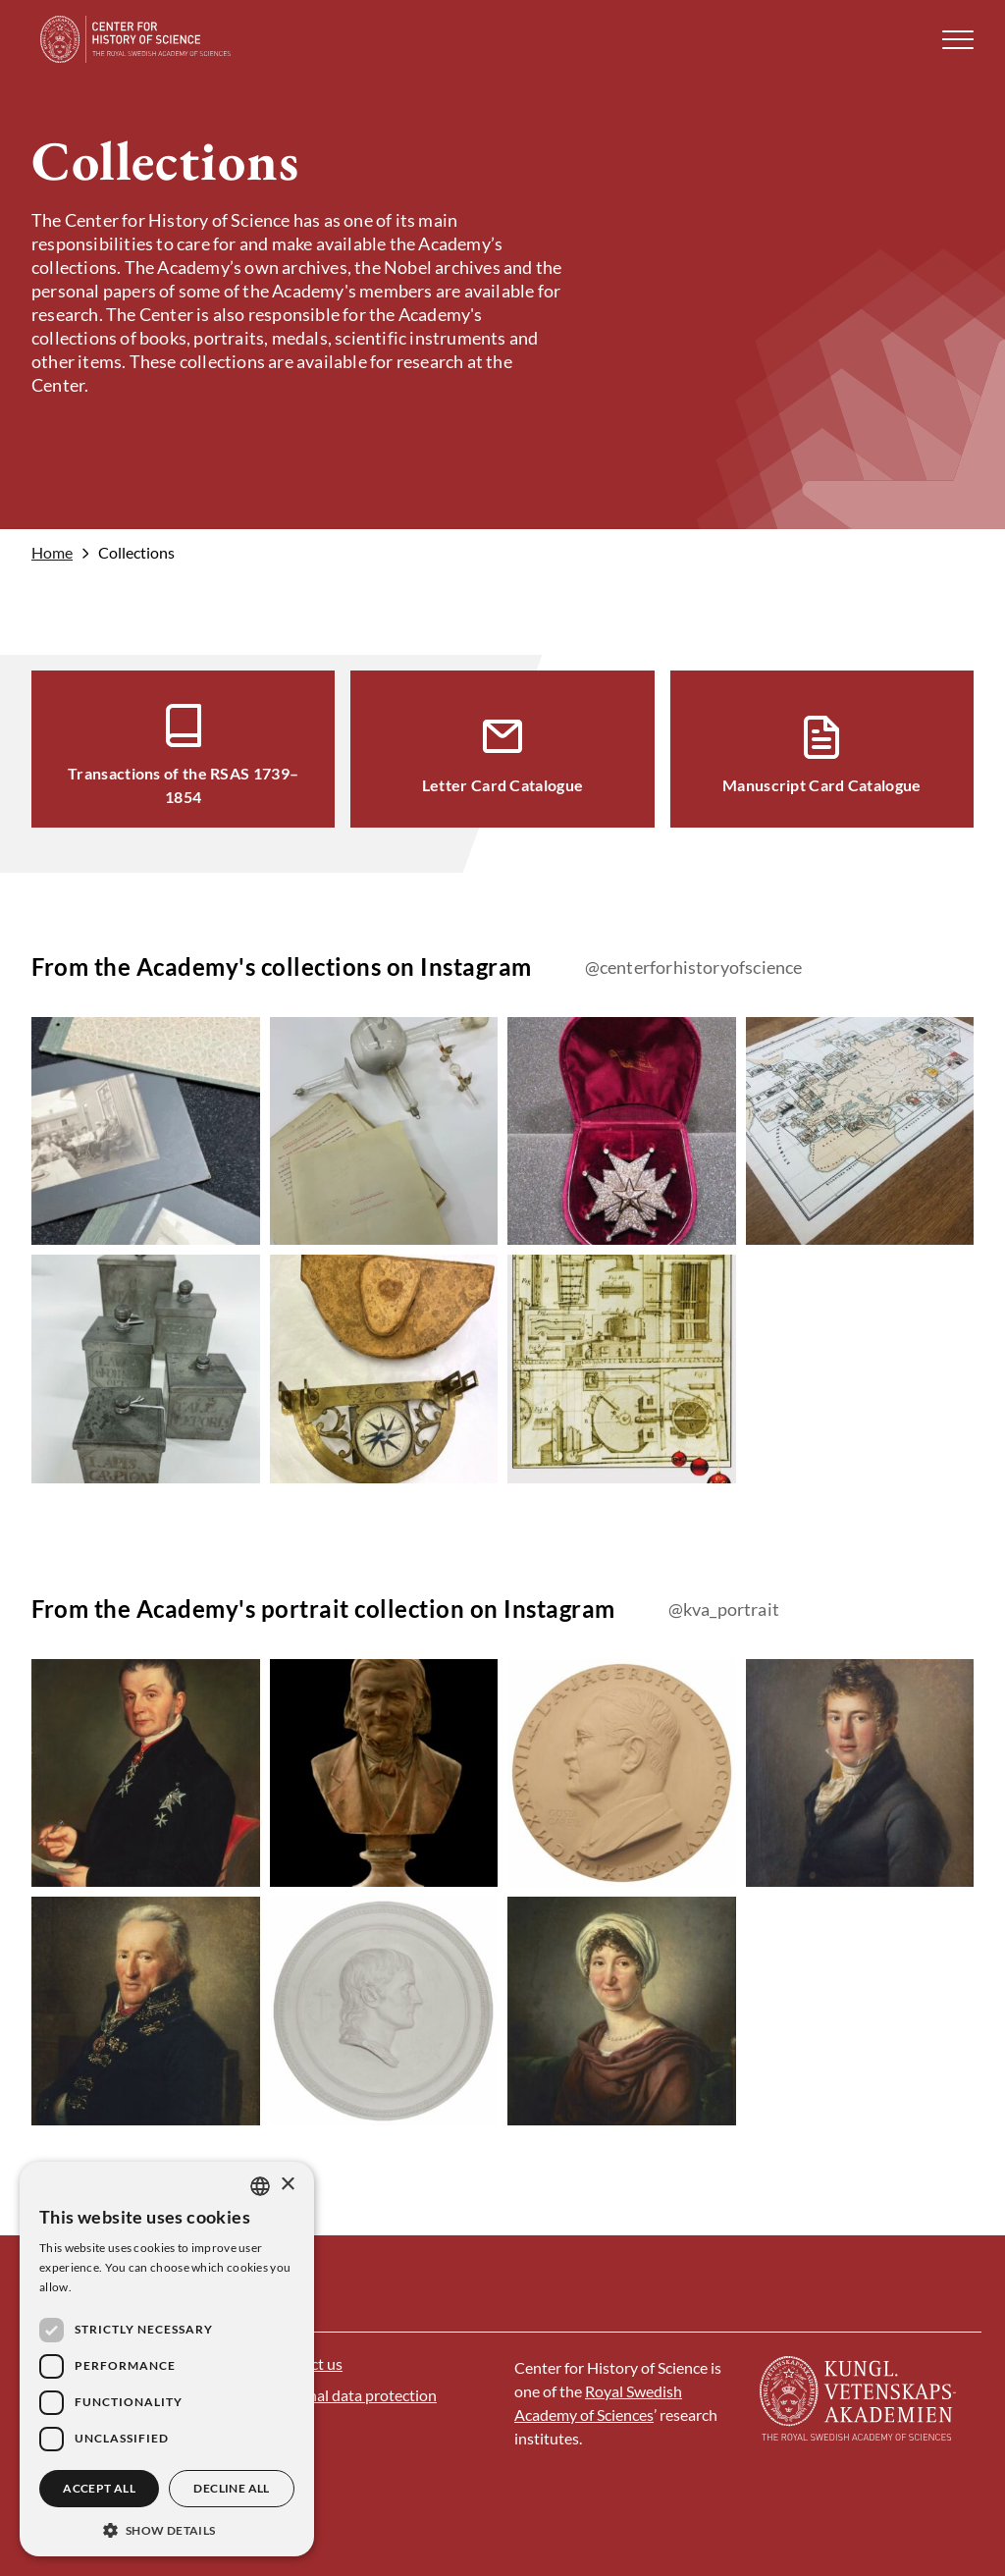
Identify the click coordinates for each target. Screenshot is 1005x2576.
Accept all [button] (99, 2488)
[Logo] (136, 39)
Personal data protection (353, 2395)
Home (52, 553)
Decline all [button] (231, 2488)
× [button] (287, 2184)
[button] (958, 39)
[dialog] (167, 2359)
